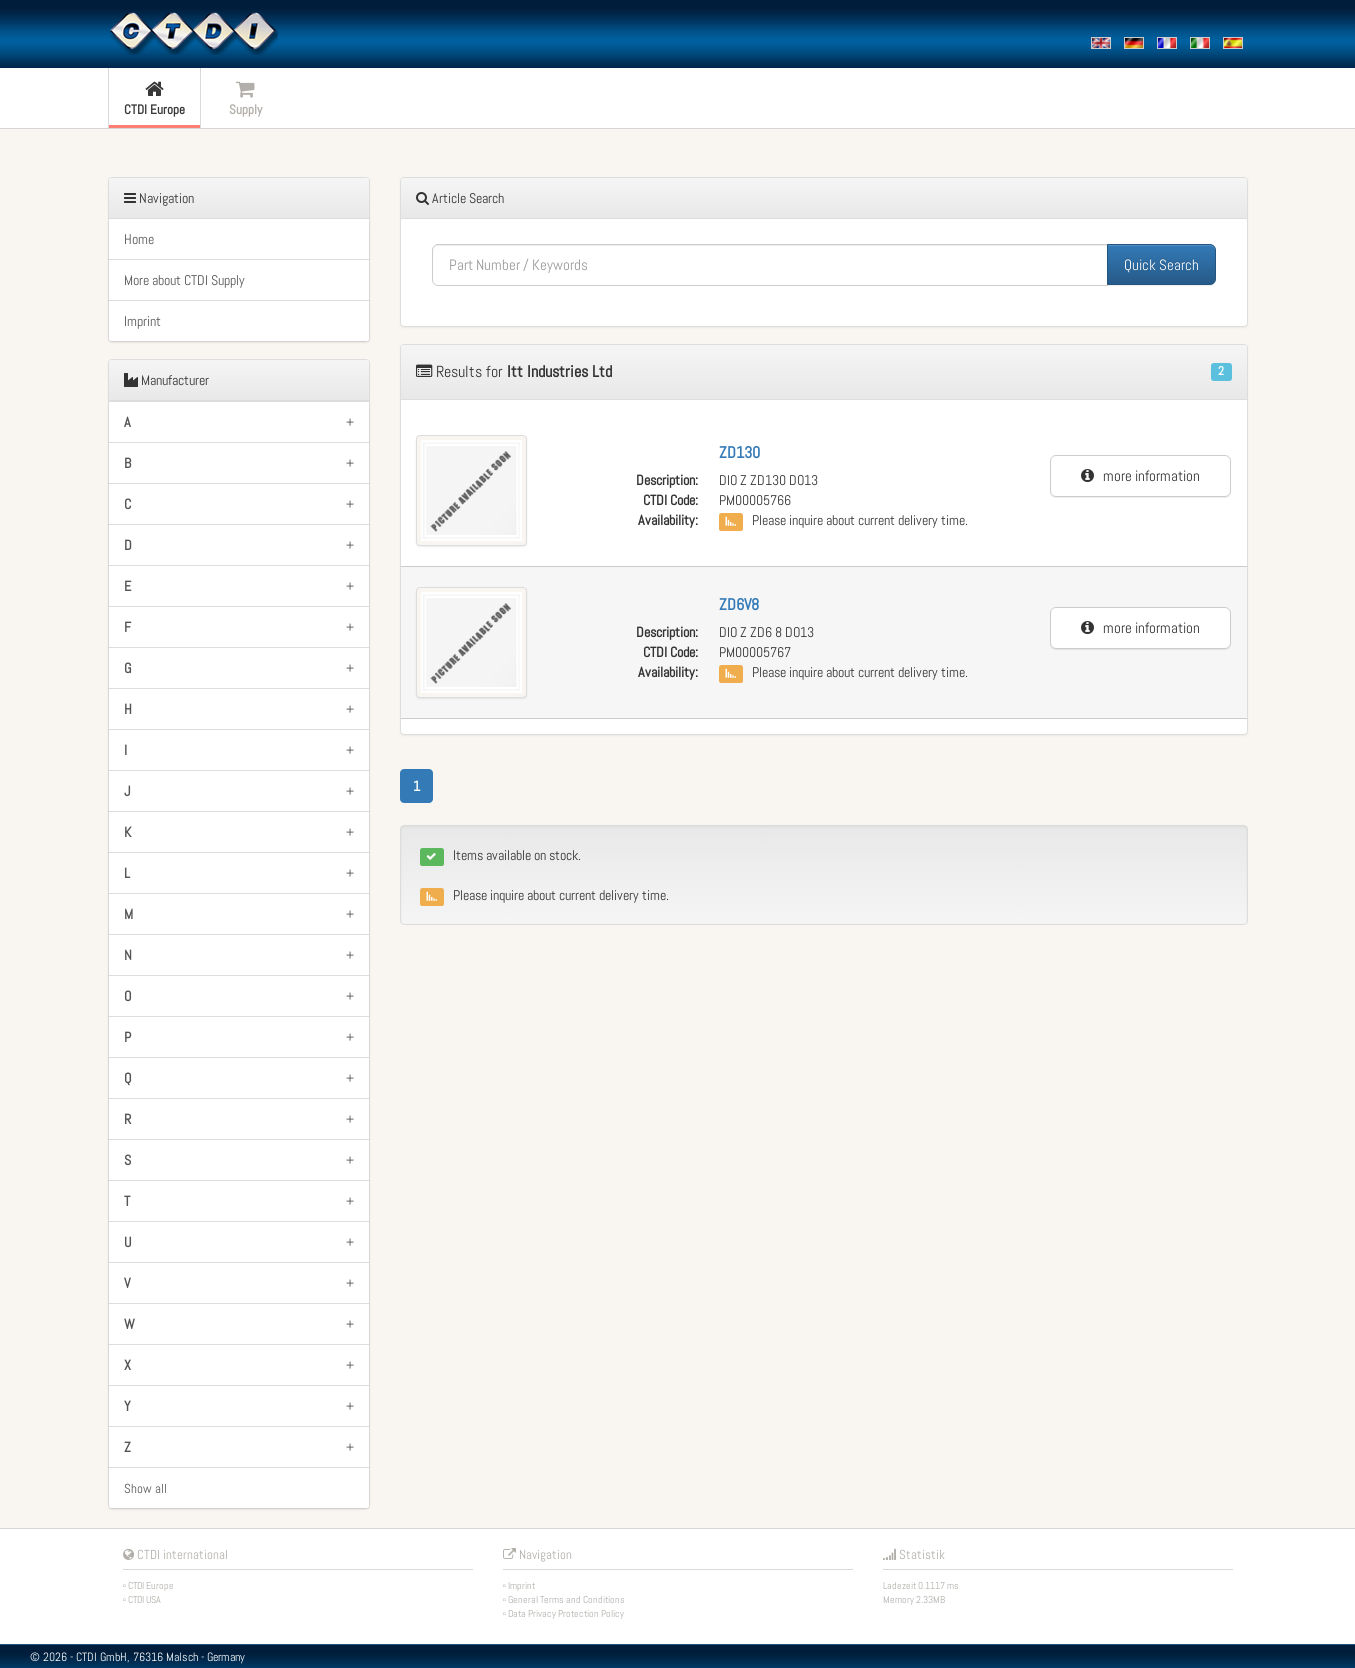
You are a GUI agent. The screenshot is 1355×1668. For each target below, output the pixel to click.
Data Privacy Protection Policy (566, 1613)
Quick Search (1161, 264)
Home (139, 239)
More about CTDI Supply (184, 280)
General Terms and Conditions (566, 1599)
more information (1140, 475)
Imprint (142, 321)
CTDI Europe (151, 1585)
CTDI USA (144, 1599)
